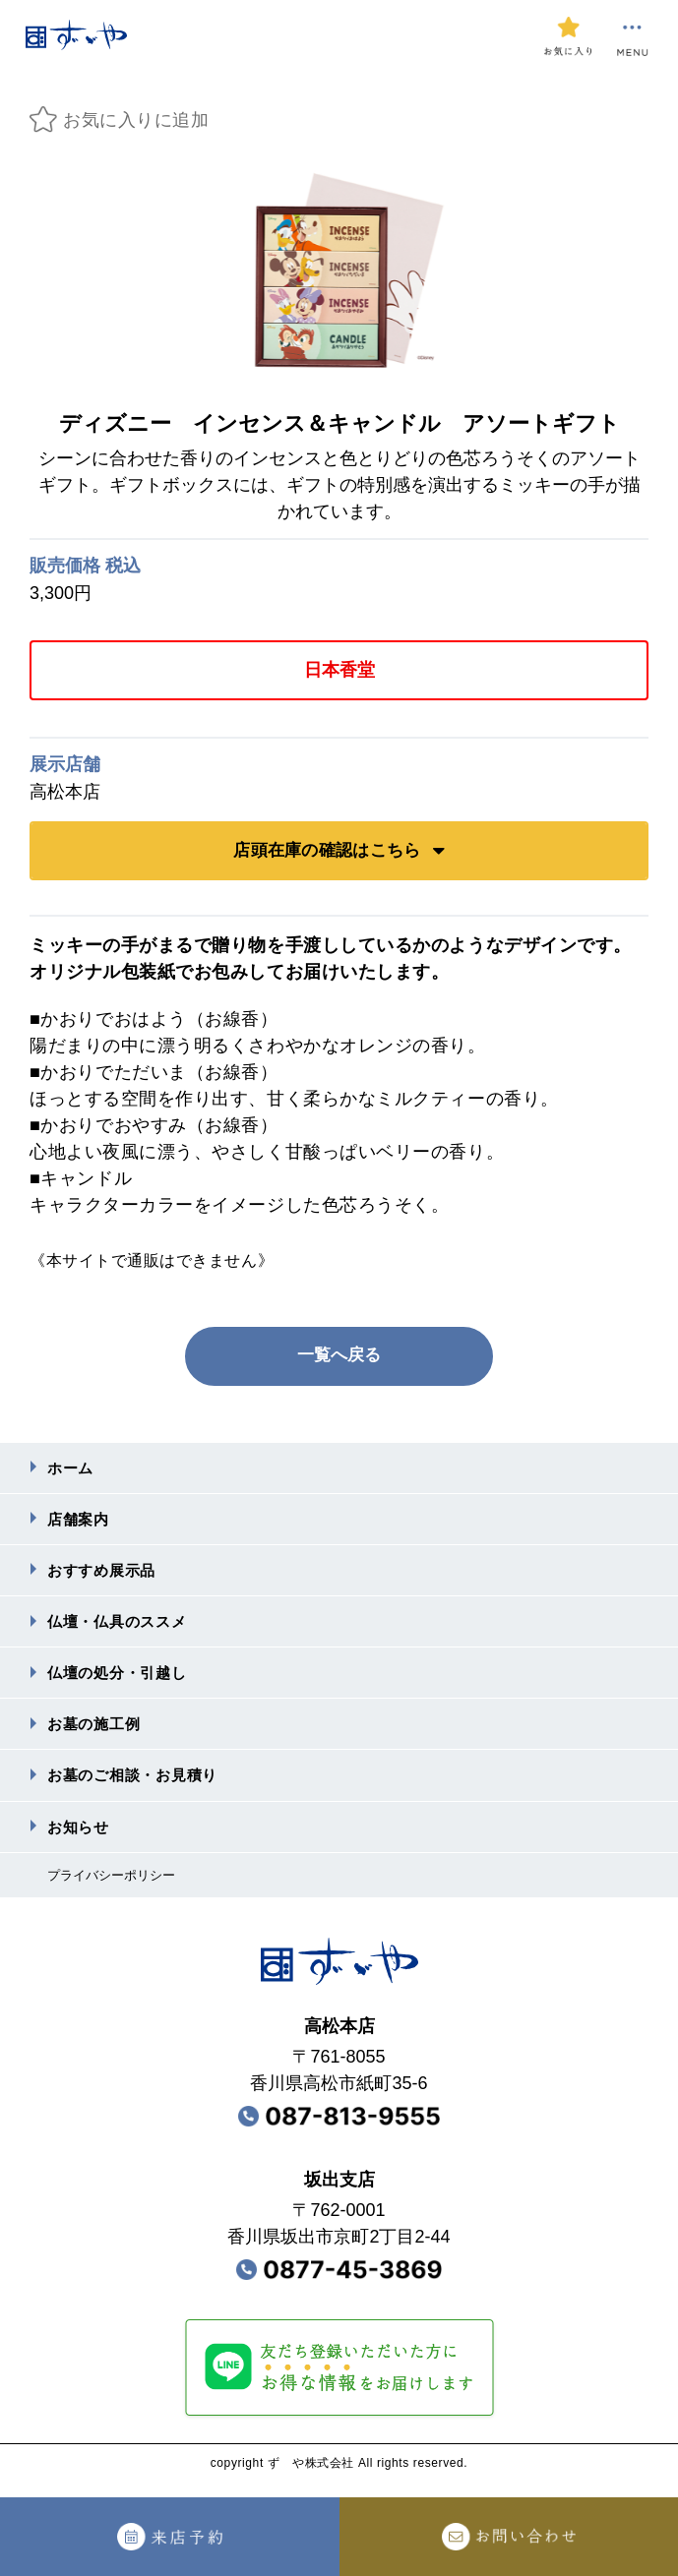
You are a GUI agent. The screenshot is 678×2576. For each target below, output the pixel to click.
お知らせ (80, 1840)
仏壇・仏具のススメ (121, 1628)
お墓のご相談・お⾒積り (138, 1787)
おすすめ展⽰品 (105, 1575)
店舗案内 (80, 1522)
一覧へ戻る (339, 1355)
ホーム (71, 1469)
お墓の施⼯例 (97, 1734)
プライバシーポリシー (116, 1890)
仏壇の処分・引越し (121, 1681)
